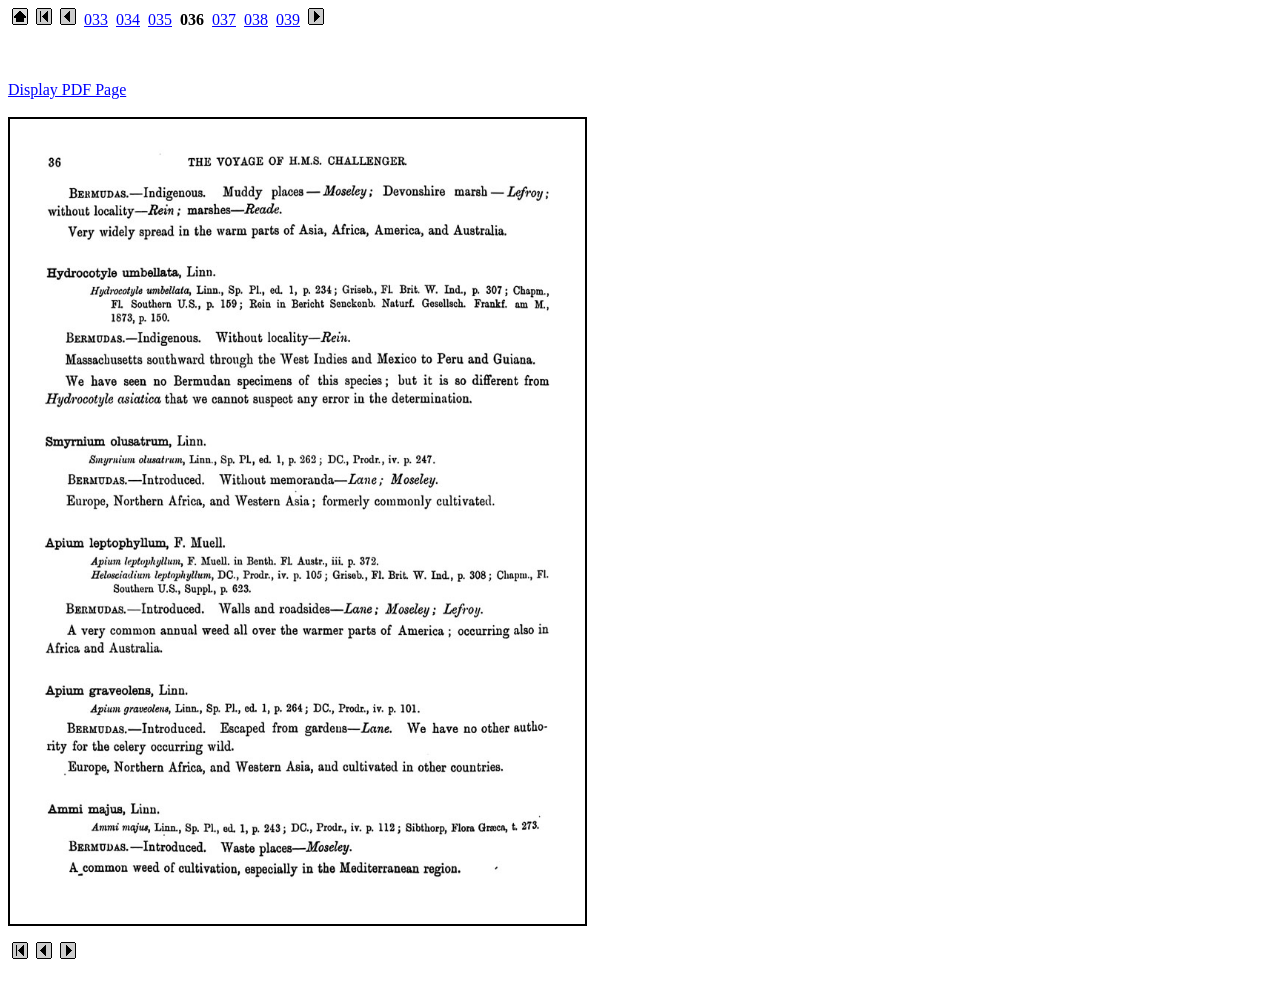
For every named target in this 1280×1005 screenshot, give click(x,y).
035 (160, 19)
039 (288, 19)
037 (224, 19)
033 (96, 19)
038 (256, 19)
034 (128, 19)
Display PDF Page (67, 89)
